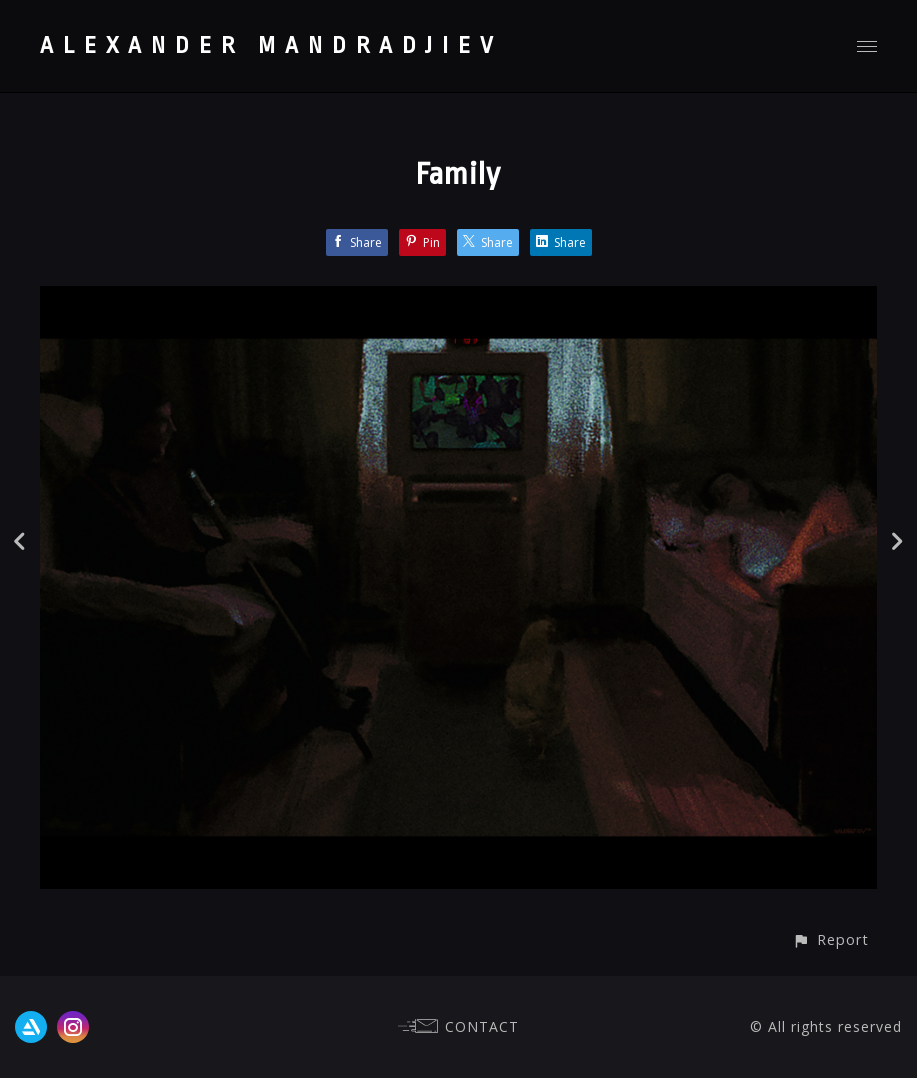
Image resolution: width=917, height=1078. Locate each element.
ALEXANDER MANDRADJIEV (271, 46)
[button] (830, 939)
